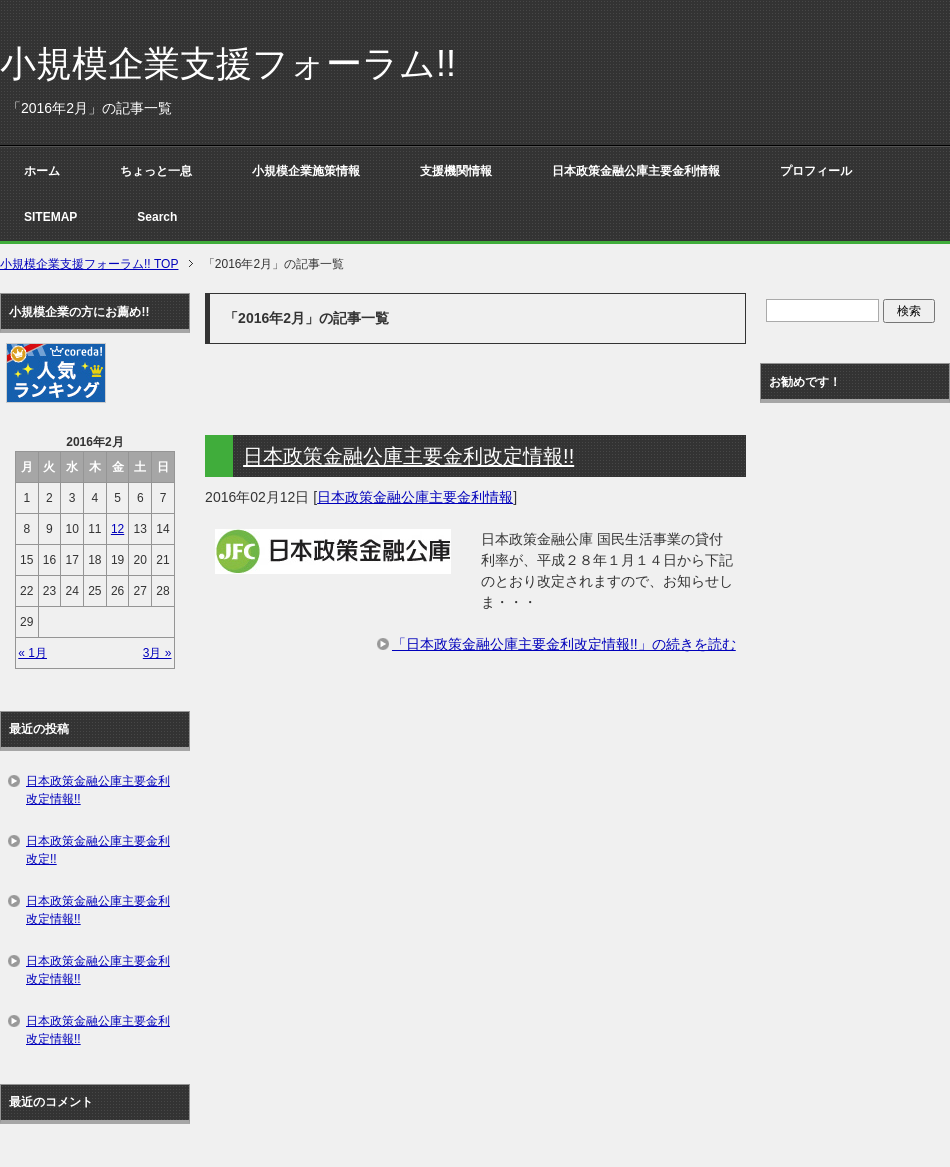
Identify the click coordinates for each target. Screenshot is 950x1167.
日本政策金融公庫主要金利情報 (636, 171)
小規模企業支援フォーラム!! (228, 63)
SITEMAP (50, 217)
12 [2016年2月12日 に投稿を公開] (117, 529)
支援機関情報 (456, 171)
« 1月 (32, 653)
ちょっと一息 (156, 171)
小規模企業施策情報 (306, 171)
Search (157, 217)
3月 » (157, 653)
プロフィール (816, 171)
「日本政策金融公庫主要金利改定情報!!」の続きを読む (564, 644)
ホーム (42, 171)
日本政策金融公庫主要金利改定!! (98, 850)
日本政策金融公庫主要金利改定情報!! (408, 456)
